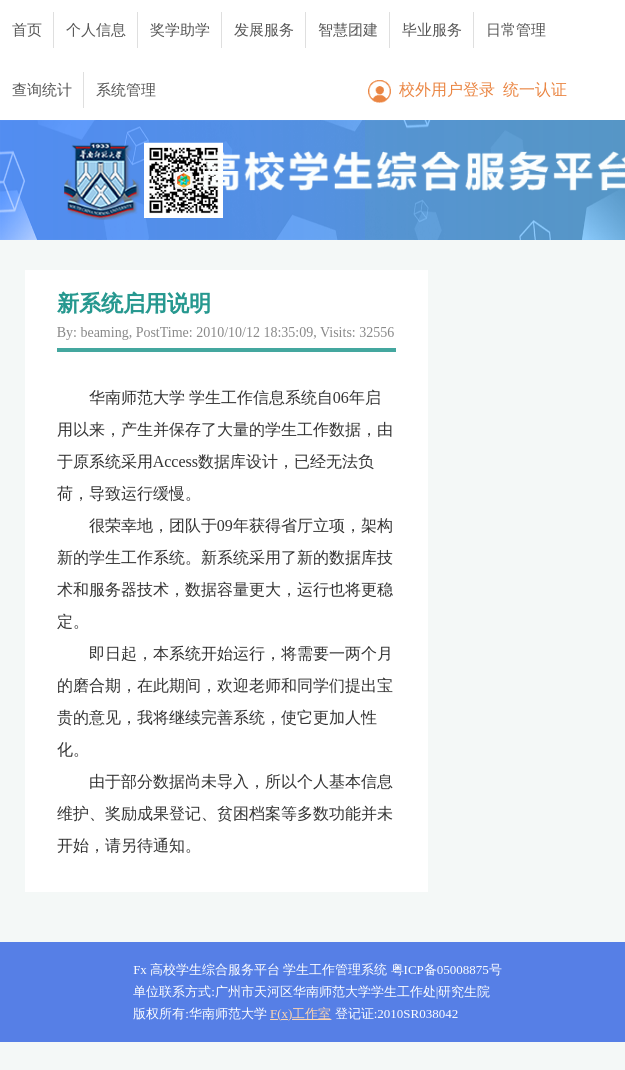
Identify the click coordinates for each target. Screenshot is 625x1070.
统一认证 (535, 89)
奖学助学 (180, 30)
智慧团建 (348, 30)
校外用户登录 (447, 89)
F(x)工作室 (300, 1013)
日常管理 (516, 30)
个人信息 (96, 30)
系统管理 (126, 90)
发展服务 (264, 30)
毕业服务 (432, 30)
